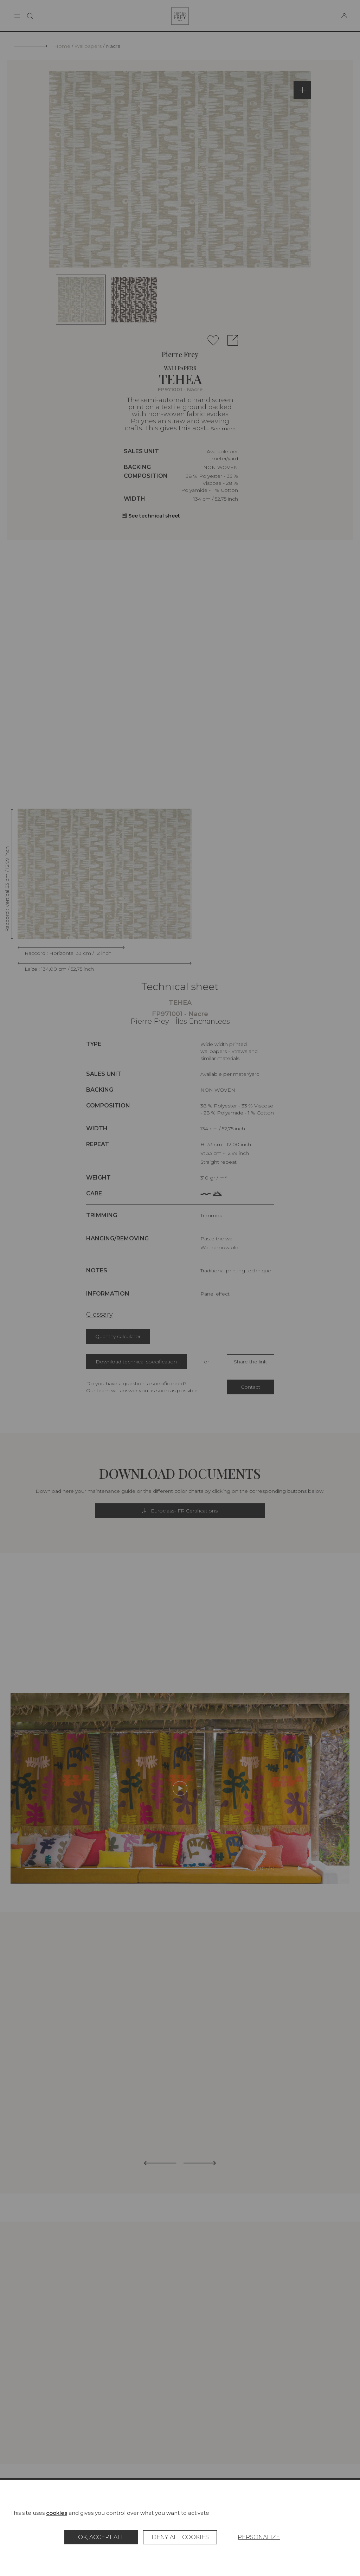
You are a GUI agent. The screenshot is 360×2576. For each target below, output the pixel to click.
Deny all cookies (180, 2537)
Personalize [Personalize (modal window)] (259, 2537)
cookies (56, 2513)
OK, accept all (101, 2537)
